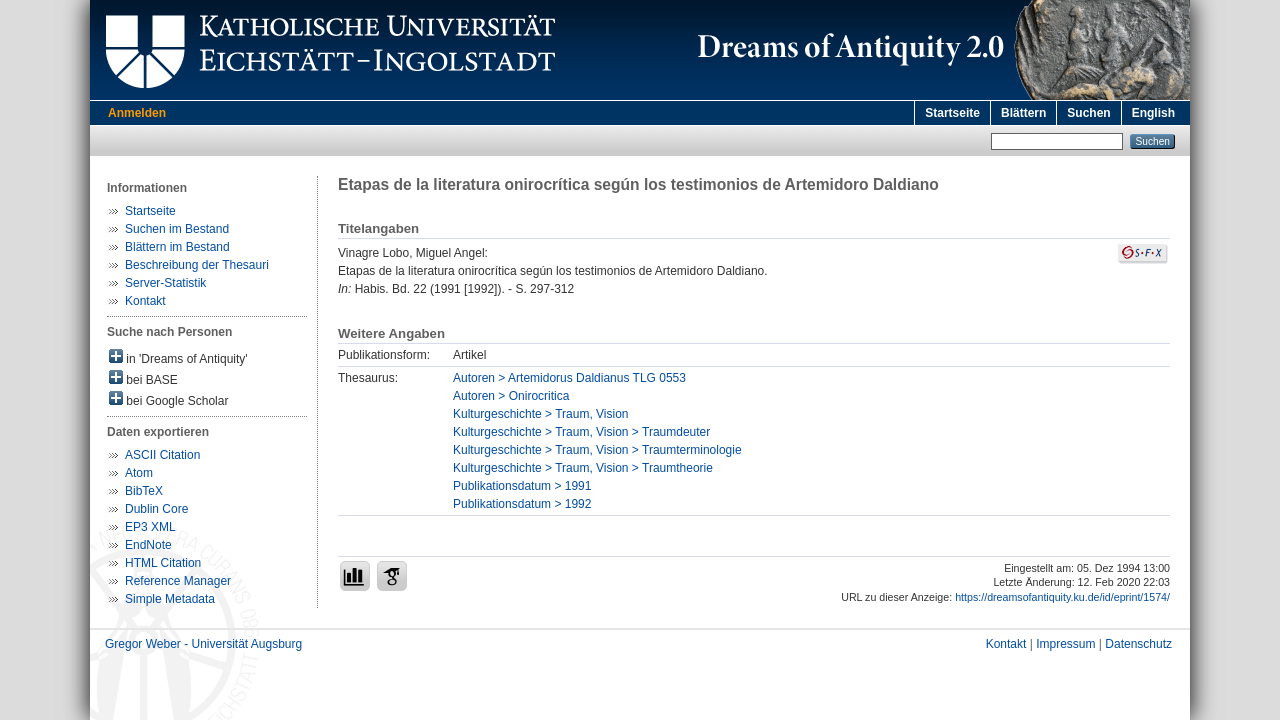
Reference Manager (178, 581)
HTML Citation (163, 563)
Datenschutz (1138, 644)
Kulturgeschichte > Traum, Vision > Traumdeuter (581, 432)
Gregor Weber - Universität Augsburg (203, 644)
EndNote (148, 545)
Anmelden (137, 113)
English (1153, 113)
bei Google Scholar (168, 399)
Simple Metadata (170, 599)
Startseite (952, 113)
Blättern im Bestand (177, 247)
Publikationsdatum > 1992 (522, 504)
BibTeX (144, 491)
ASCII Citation (162, 455)
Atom (139, 473)
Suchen (1088, 113)
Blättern (1023, 113)
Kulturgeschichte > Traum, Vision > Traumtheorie (583, 468)
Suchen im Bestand (177, 229)
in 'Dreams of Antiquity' (178, 357)
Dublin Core (156, 509)
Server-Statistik (165, 283)
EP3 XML (150, 527)
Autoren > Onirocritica (511, 396)
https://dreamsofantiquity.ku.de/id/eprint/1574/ (1062, 597)
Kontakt (145, 301)
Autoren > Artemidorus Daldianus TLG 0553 (569, 378)
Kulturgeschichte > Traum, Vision (541, 414)
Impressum (1065, 644)
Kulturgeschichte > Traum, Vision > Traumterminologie (597, 450)
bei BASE (143, 378)
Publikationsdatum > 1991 (522, 486)
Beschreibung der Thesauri (197, 265)
